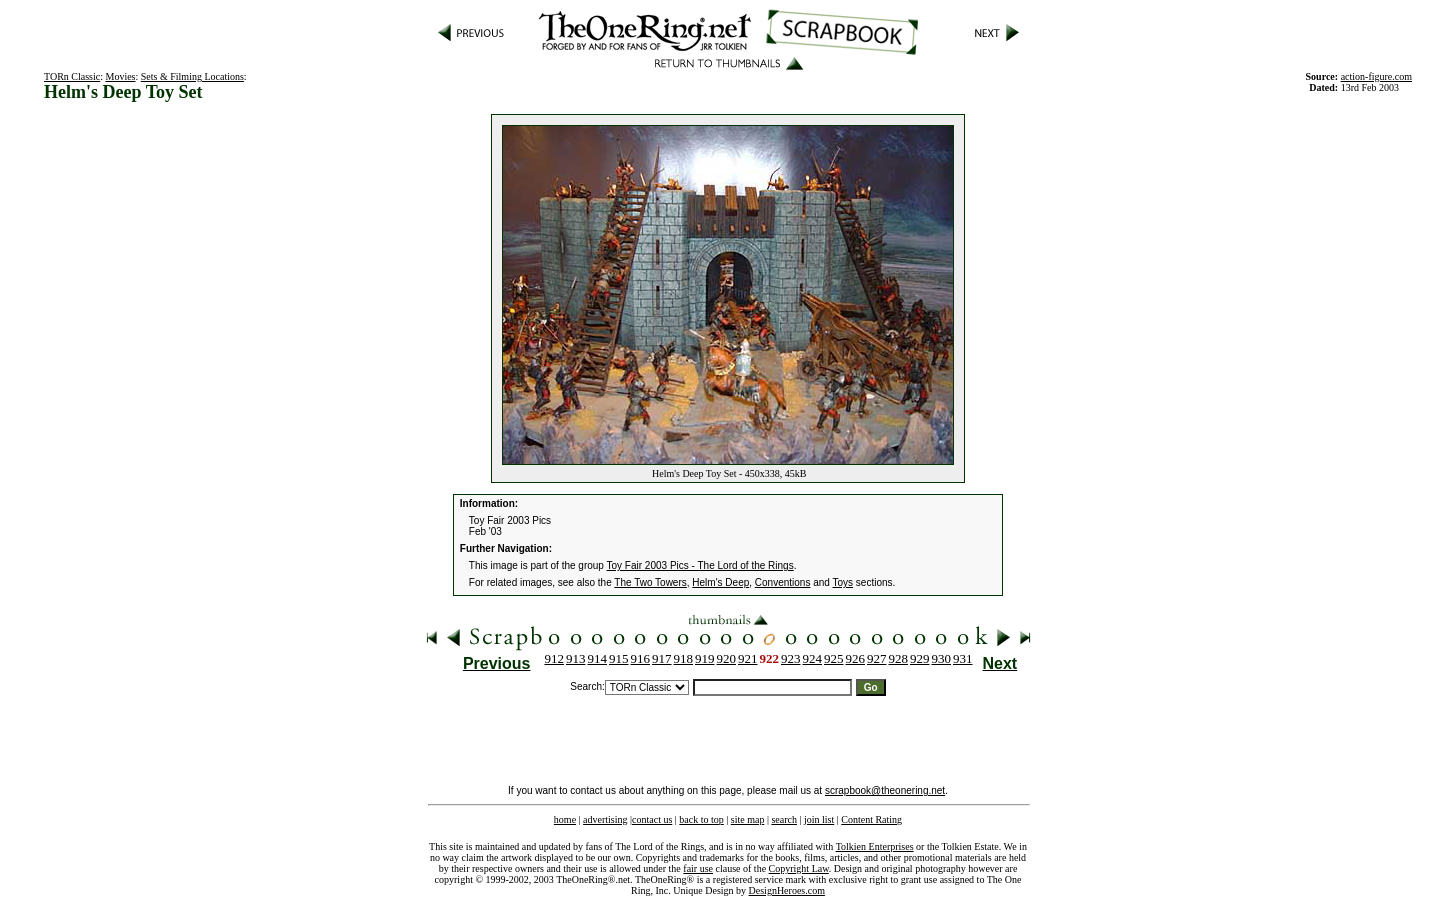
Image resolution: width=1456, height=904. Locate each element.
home (565, 819)
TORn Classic (72, 76)
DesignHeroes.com (787, 890)
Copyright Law (799, 868)
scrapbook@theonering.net (885, 790)
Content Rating (871, 819)
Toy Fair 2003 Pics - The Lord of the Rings (700, 565)
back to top (701, 819)
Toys (842, 582)
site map (748, 819)
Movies (121, 76)
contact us (652, 819)
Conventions (783, 582)
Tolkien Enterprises (875, 846)
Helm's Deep (720, 582)
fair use (698, 868)
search (784, 819)
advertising (605, 819)
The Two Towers (650, 582)
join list (819, 819)
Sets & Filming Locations (192, 76)
